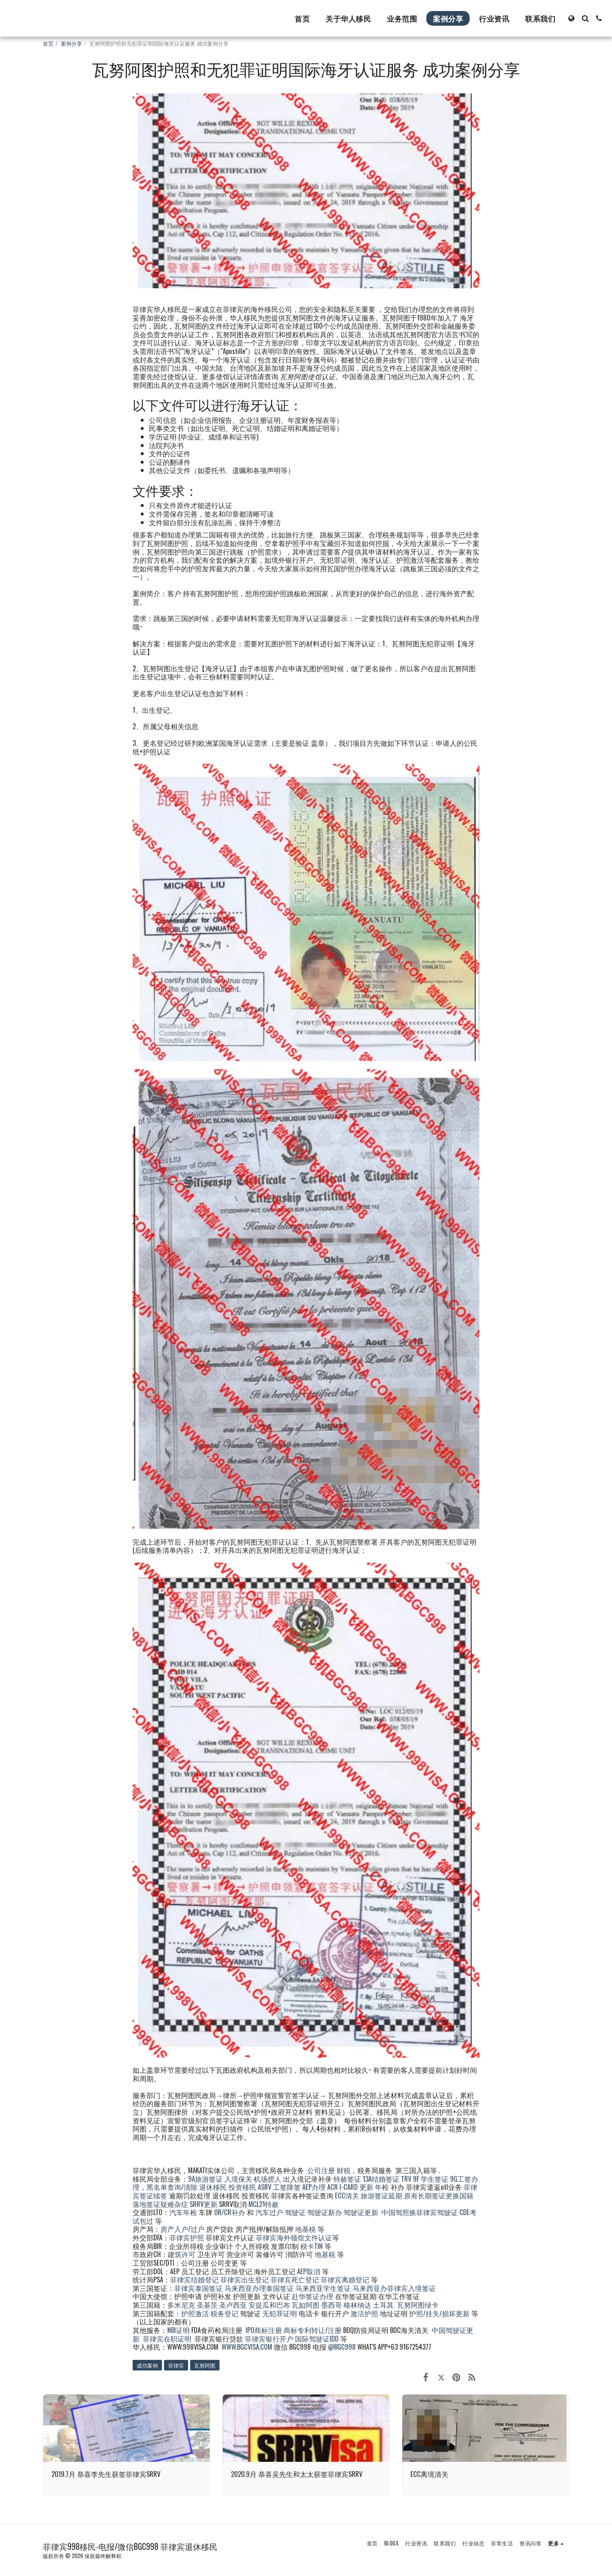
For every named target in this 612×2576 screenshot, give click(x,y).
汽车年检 (183, 2212)
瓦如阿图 (305, 2305)
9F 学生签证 (430, 2179)
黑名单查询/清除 (171, 2187)
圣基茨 (207, 2305)
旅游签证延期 (381, 2195)
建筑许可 (181, 2254)
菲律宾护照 (186, 2237)
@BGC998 (342, 2347)
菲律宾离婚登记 (345, 2279)
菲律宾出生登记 (244, 2279)
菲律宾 (176, 2365)
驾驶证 (295, 2212)
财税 (343, 2170)
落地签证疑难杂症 (160, 2204)
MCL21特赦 (263, 2204)
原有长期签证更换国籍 (438, 2195)
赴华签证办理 (312, 2296)
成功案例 (147, 2365)
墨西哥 (332, 2305)
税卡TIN (312, 2246)
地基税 (305, 2229)
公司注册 (321, 2170)
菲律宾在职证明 (167, 2338)
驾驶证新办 (324, 2212)
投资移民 (242, 2187)
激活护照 (364, 2313)
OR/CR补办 (229, 2212)
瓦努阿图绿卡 (418, 2305)
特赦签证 (347, 2179)
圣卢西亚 (233, 2305)
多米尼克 (181, 2305)
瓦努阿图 (204, 2365)
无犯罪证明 (279, 2313)
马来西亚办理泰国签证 (259, 2288)
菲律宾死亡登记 (295, 2279)
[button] (585, 18)
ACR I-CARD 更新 (350, 2187)
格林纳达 (358, 2305)
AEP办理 (314, 2187)
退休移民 (213, 2187)
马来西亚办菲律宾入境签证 (394, 2288)
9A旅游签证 (205, 2179)
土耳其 (383, 2305)
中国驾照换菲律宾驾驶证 (419, 2212)
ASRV (264, 2187)
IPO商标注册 (264, 2330)
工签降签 (287, 2187)
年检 (382, 2187)
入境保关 (238, 2179)
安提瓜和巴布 (269, 2305)
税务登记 (224, 2313)
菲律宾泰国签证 (198, 2288)
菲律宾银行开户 (269, 2338)
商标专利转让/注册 (312, 2330)
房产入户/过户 (182, 2229)
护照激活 (195, 2313)
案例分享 (71, 43)
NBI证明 (178, 2330)
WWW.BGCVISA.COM (247, 2347)
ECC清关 (347, 2195)
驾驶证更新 (361, 2212)
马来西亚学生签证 (323, 2288)
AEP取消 (308, 2271)
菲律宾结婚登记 (194, 2279)
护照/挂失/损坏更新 (439, 2313)
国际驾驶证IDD (317, 2338)
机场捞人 (268, 2179)
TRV (406, 2179)
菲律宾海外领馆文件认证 (294, 2237)
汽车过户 (269, 2212)
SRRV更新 (203, 2204)
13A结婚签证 (381, 2179)
